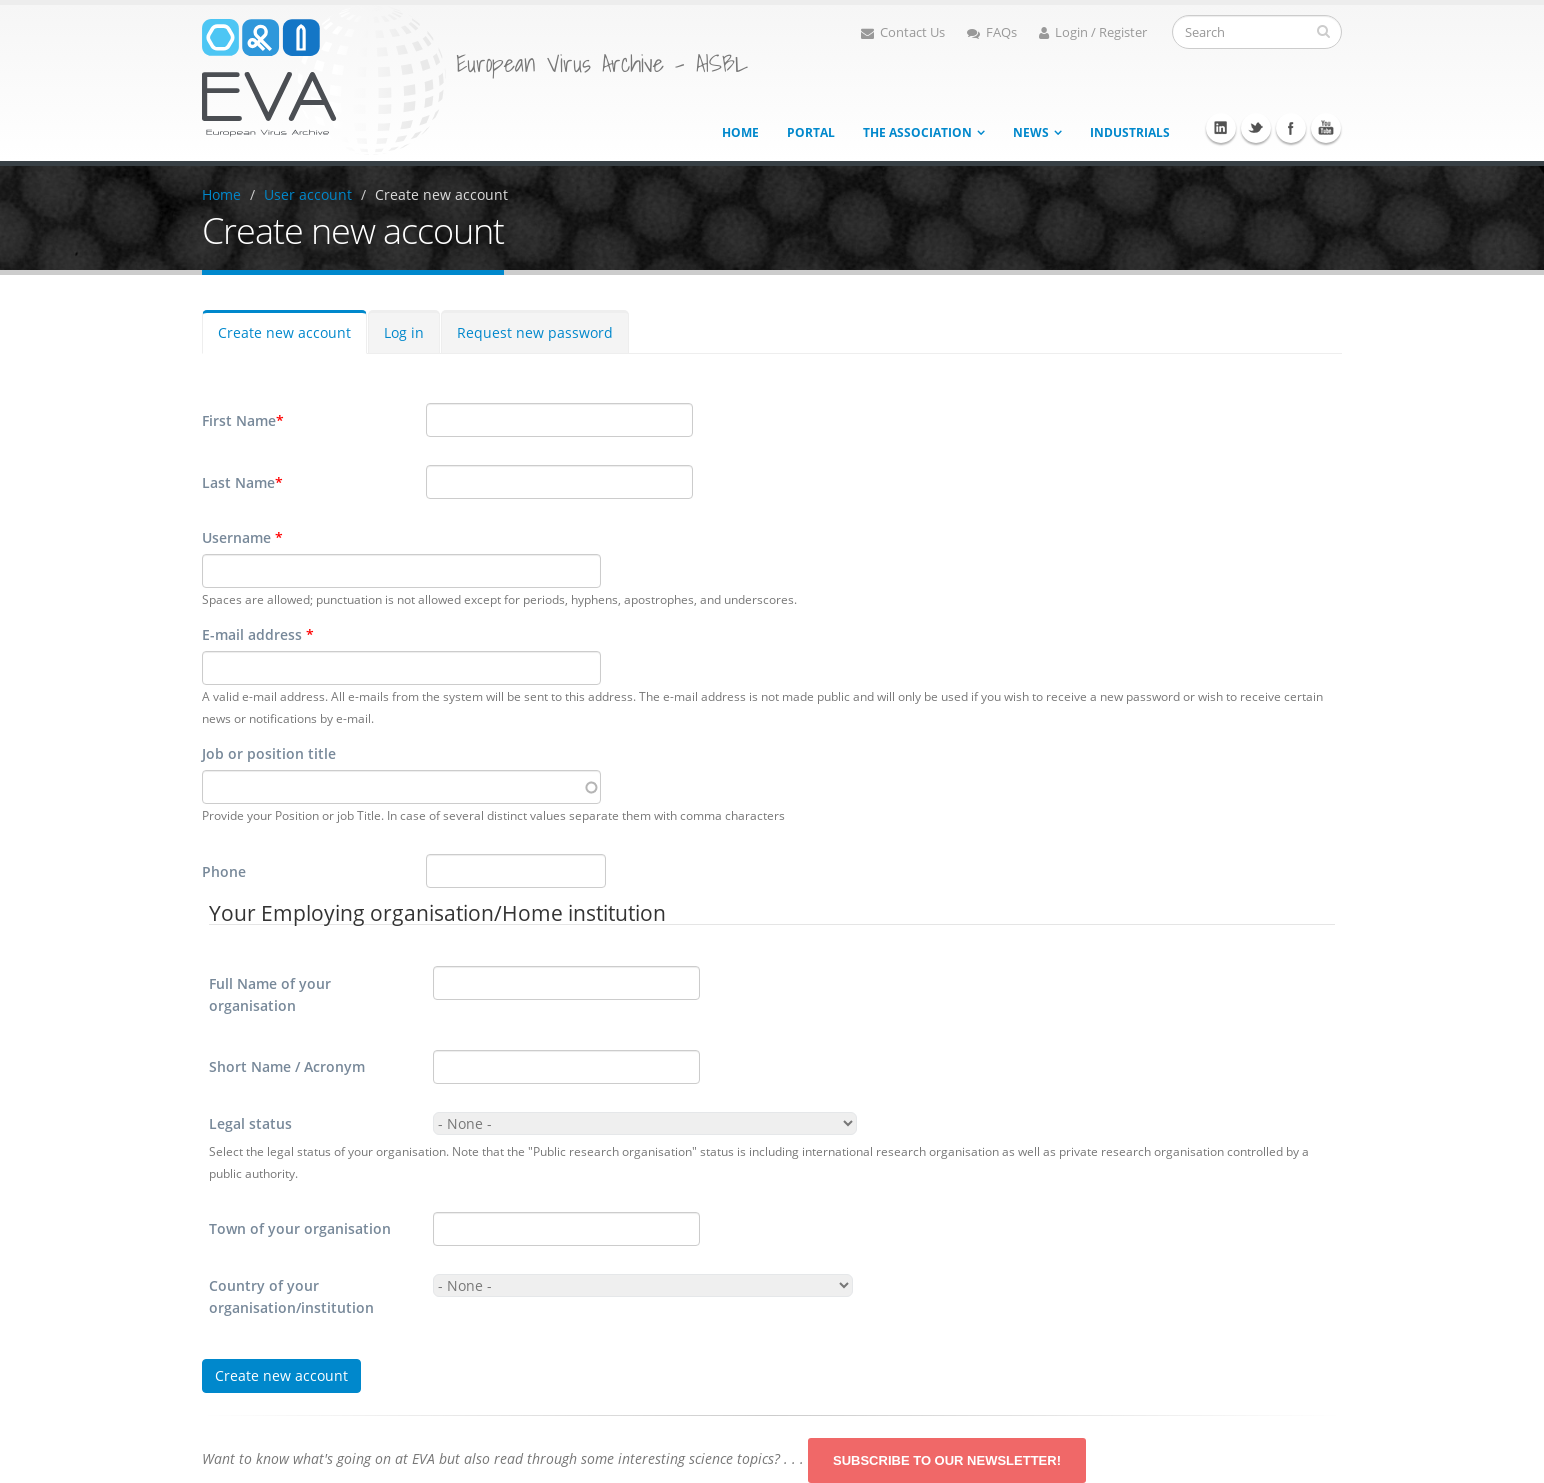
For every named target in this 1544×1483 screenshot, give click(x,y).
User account (308, 194)
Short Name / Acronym (287, 1066)
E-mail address (258, 634)
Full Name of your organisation (270, 994)
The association (917, 132)
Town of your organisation (300, 1228)
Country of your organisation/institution (291, 1296)
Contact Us (903, 32)
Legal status (250, 1123)
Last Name (242, 483)
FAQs (992, 32)
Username (242, 537)
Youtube (1326, 128)
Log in (404, 332)
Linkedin (1221, 128)
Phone (224, 871)
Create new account (441, 194)
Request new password (535, 332)
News (1031, 132)
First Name (243, 421)
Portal (811, 132)
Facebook (1291, 128)
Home (740, 132)
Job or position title (269, 753)
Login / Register (1093, 32)
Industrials (1130, 132)
